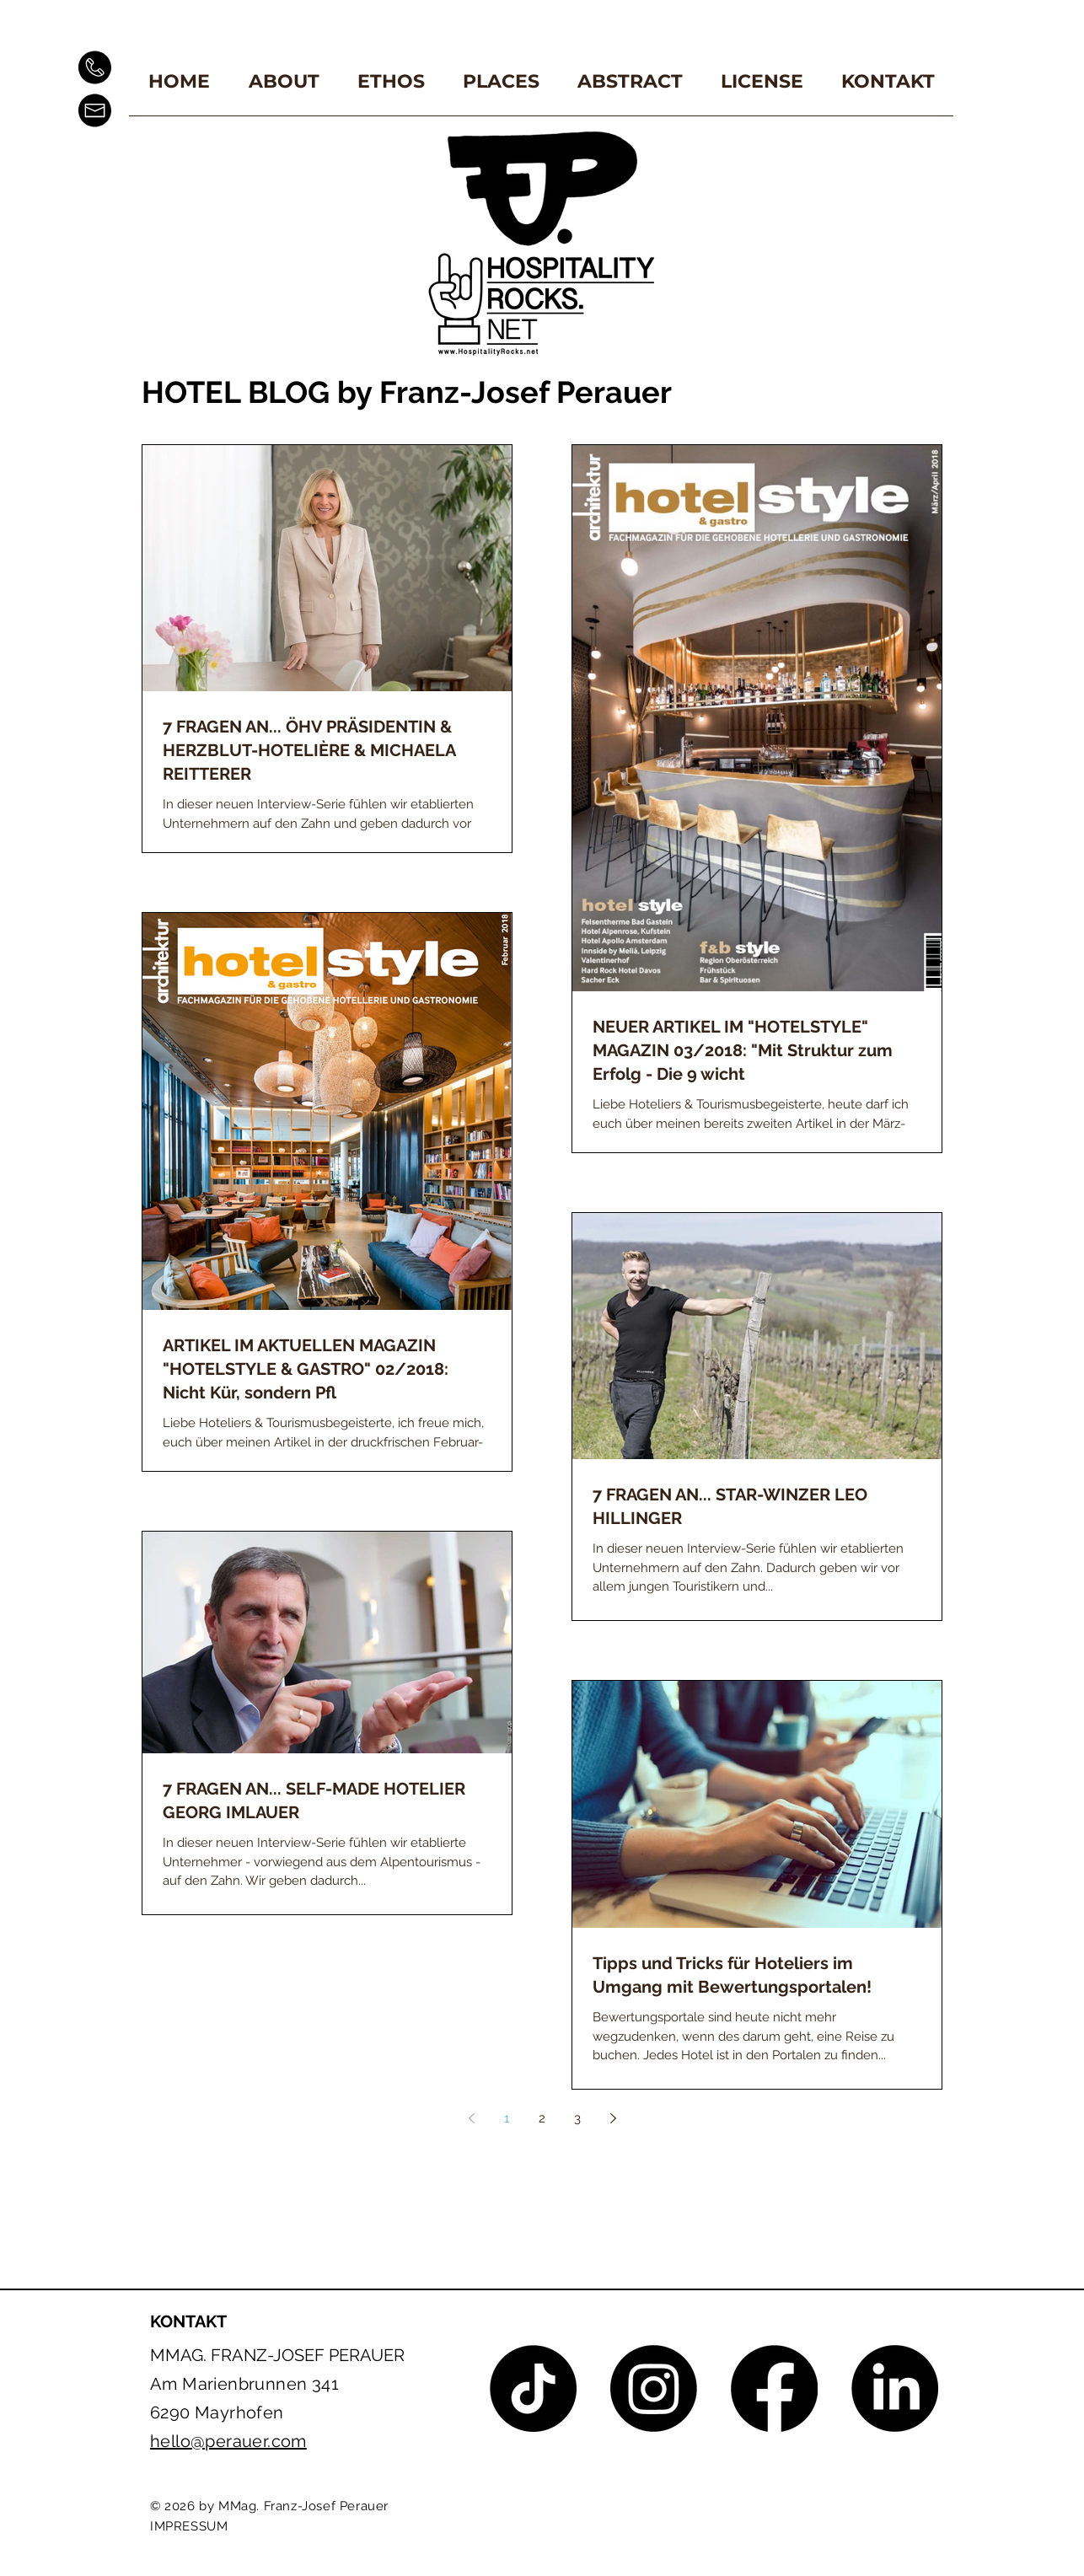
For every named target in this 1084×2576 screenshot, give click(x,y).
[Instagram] (653, 2388)
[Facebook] (774, 2388)
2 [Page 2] (542, 2118)
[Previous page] (471, 2118)
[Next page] (613, 2118)
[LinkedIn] (894, 2388)
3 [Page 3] (577, 2118)
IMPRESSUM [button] (189, 2526)
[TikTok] (533, 2388)
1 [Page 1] (506, 2118)
